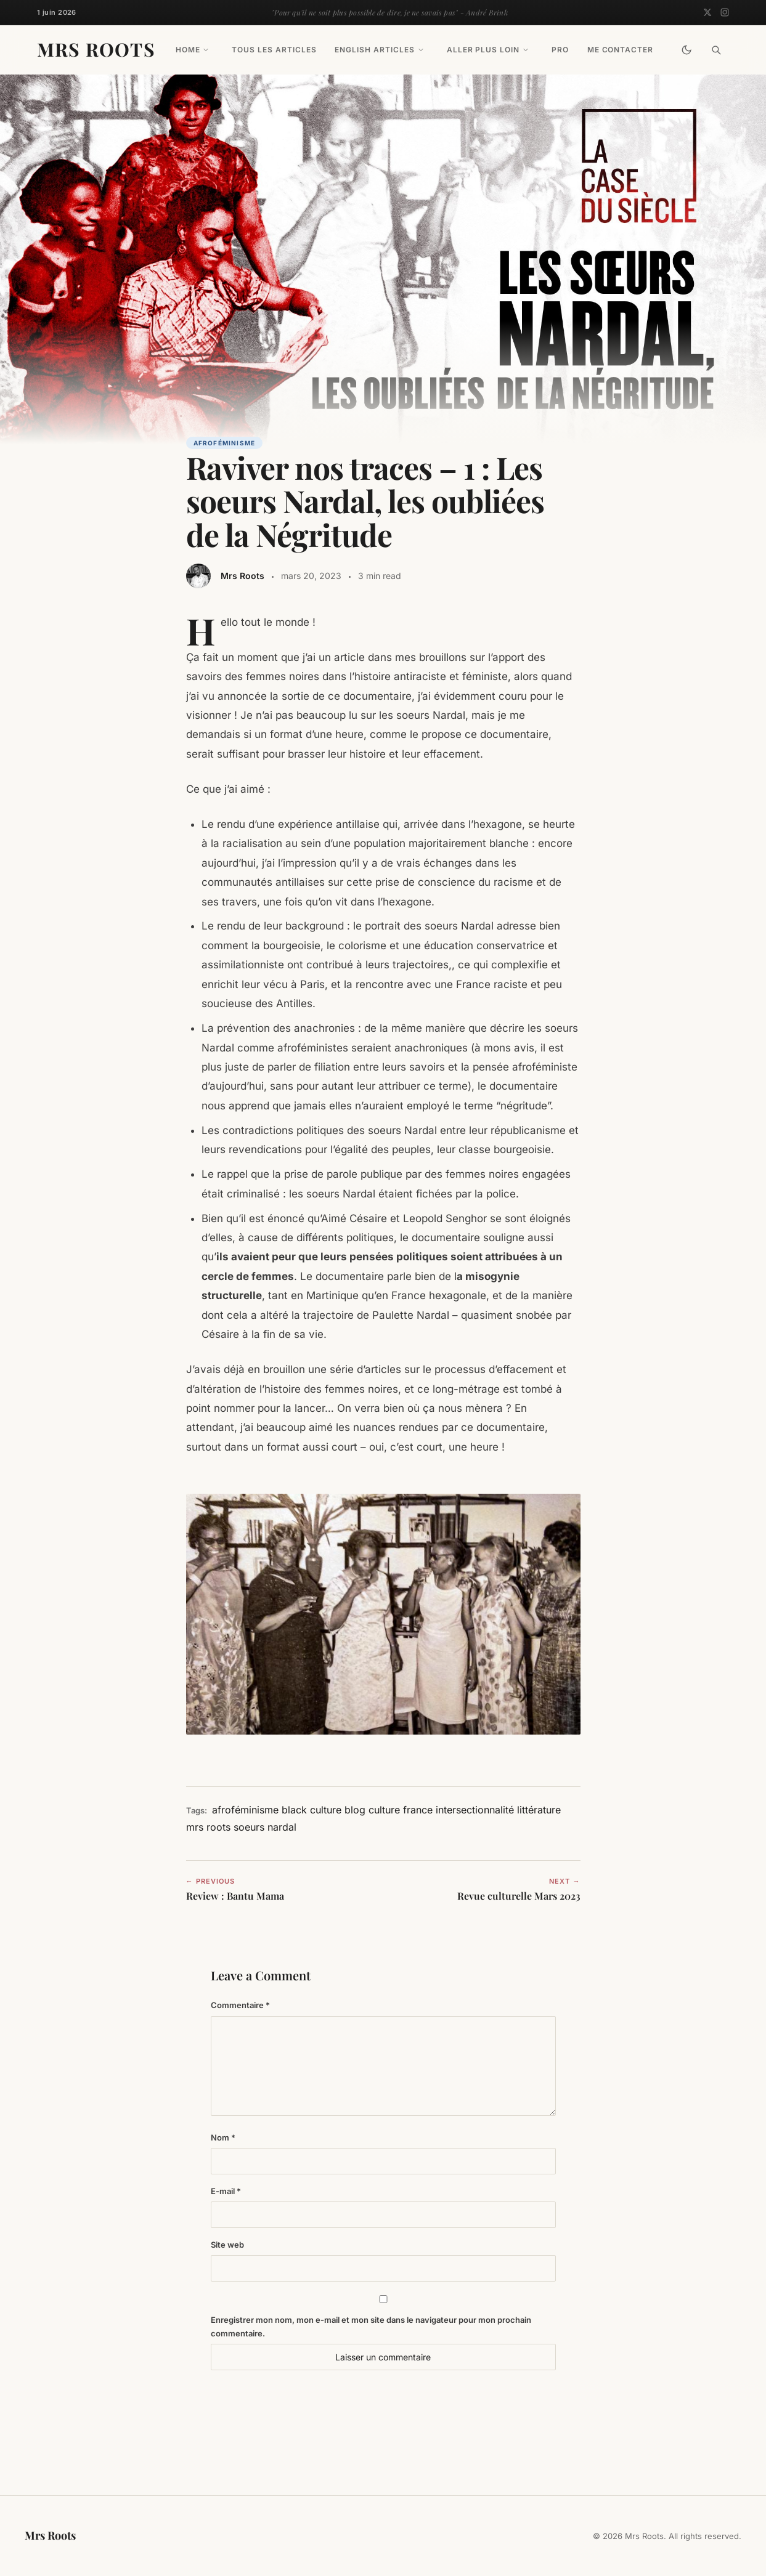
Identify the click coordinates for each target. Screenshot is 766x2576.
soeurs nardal (265, 1827)
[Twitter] (707, 12)
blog (354, 1810)
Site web (227, 2245)
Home (188, 49)
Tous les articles (274, 49)
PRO (560, 49)
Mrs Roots (96, 49)
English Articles (374, 49)
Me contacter (620, 49)
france (418, 1810)
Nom (223, 2137)
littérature (539, 1810)
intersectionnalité (475, 1810)
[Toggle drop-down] (205, 50)
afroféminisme (245, 1810)
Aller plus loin (483, 49)
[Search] (716, 50)
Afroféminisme (225, 443)
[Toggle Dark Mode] (686, 50)
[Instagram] (724, 12)
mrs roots (208, 1827)
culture (384, 1810)
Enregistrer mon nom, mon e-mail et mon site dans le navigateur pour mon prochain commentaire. (371, 2326)
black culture (311, 1810)
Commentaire (240, 2005)
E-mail (226, 2191)
